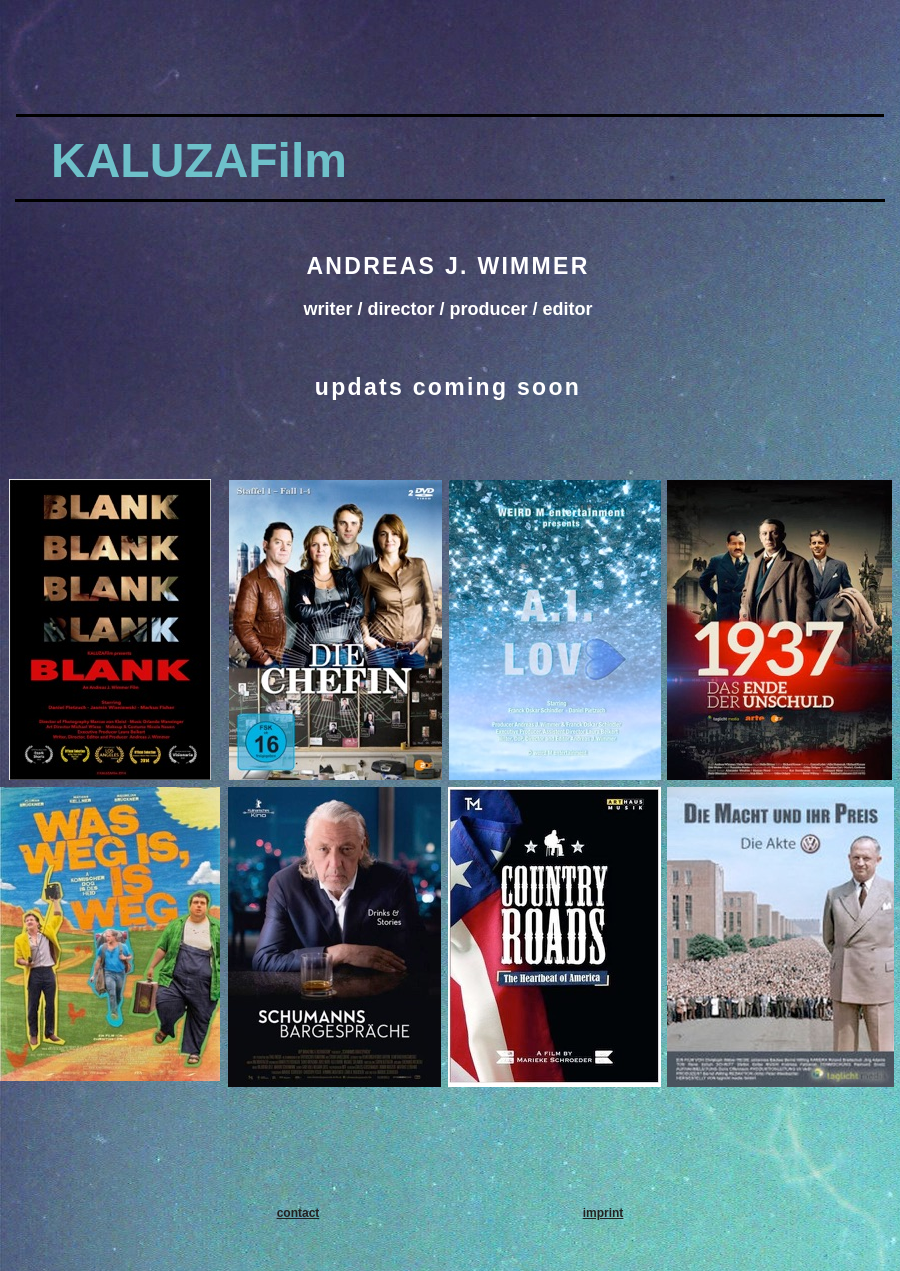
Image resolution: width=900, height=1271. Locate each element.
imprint (603, 1213)
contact (298, 1213)
